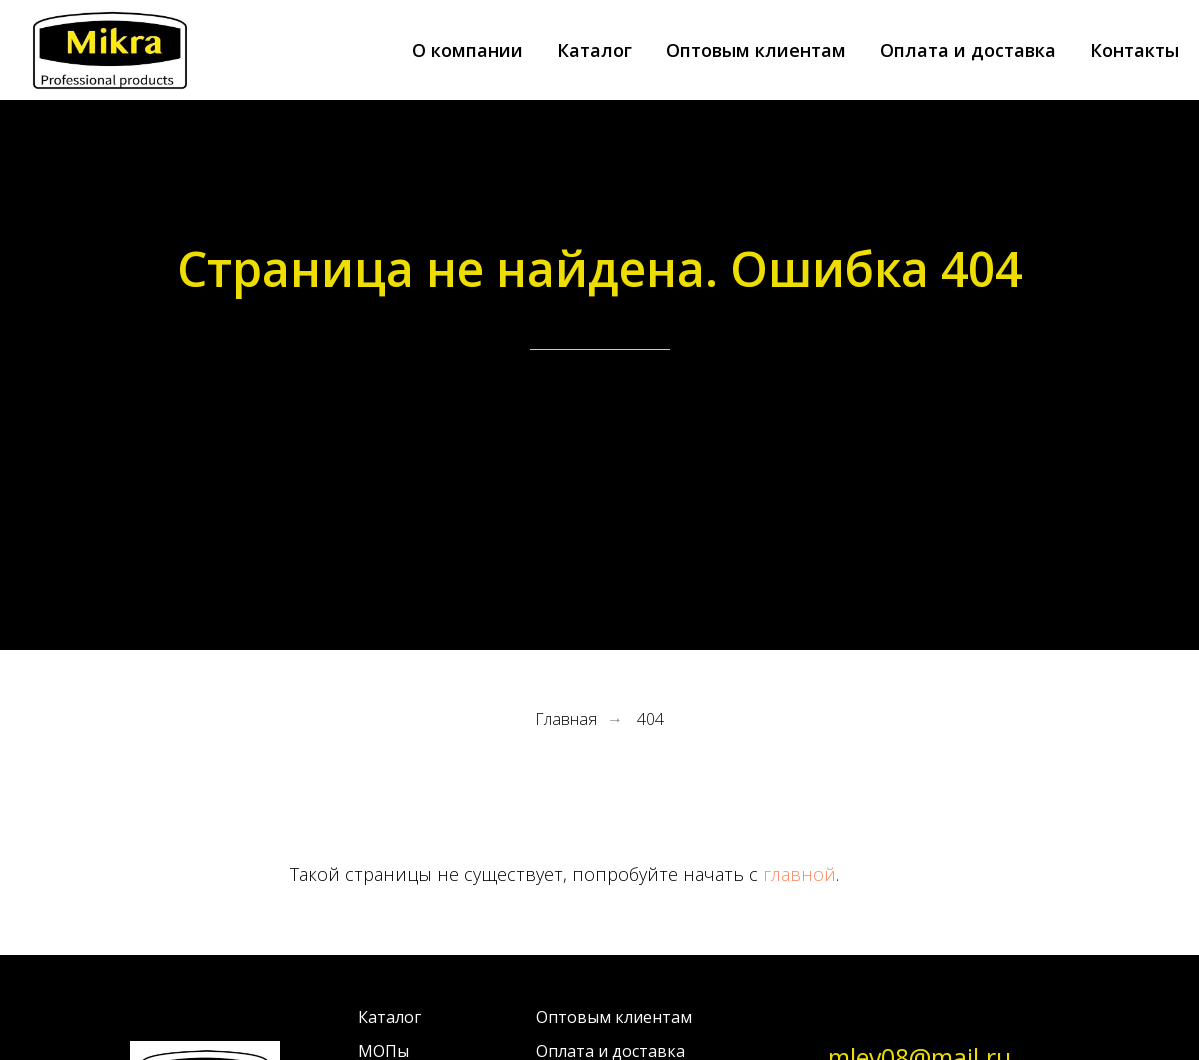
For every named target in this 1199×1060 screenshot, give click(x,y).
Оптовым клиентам (756, 50)
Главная (566, 719)
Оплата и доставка (968, 50)
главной (799, 874)
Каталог (594, 50)
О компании (467, 50)
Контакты (1134, 50)
